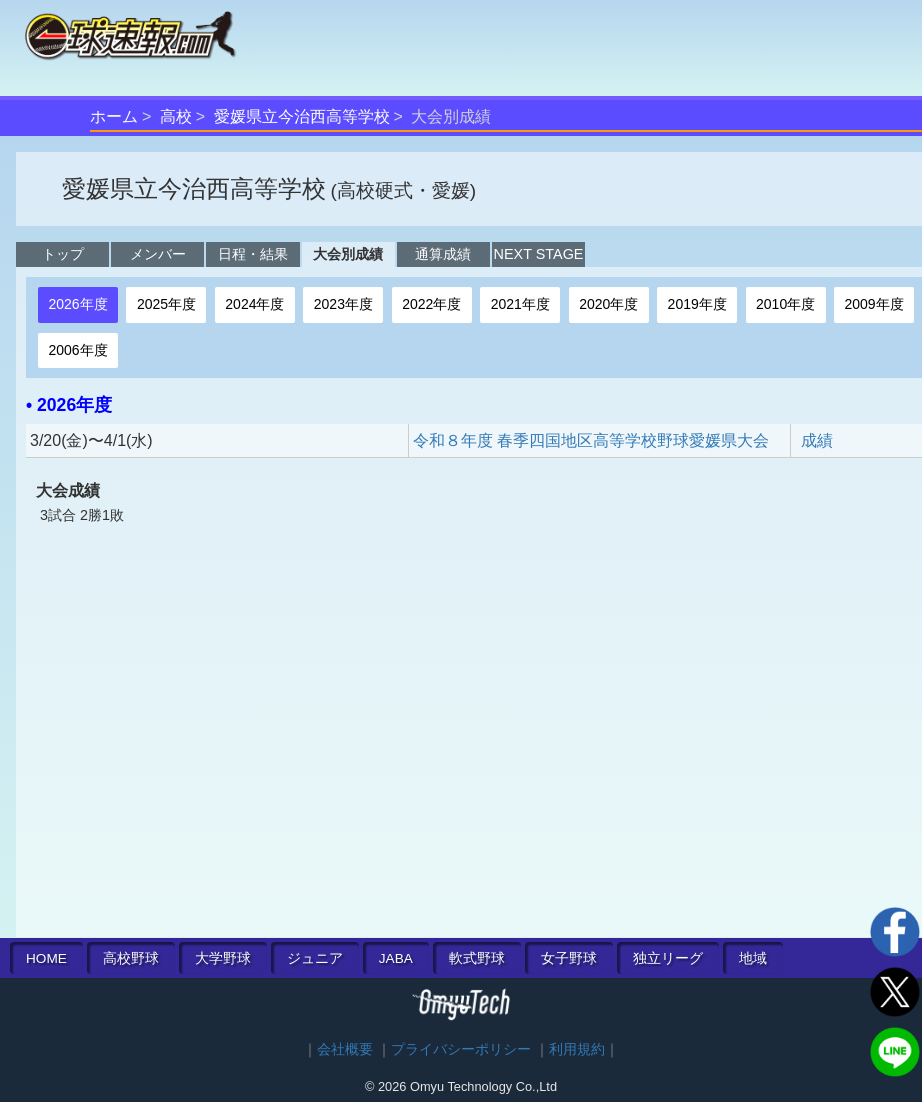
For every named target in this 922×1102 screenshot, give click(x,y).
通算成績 (443, 254)
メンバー (158, 254)
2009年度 (874, 304)
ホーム (114, 116)
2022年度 (431, 304)
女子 (569, 958)
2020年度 (608, 304)
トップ (63, 254)
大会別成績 (348, 254)
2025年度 (166, 304)
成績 (817, 440)
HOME (46, 958)
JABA (396, 958)
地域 (753, 958)
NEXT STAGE (539, 254)
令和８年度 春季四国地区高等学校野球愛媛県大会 (591, 440)
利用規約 (577, 1049)
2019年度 (697, 304)
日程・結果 (253, 254)
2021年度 (520, 304)
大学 (223, 958)
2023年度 (343, 304)
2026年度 (77, 304)
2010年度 (785, 304)
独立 (668, 958)
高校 (176, 116)
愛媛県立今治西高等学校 (302, 116)
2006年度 (77, 350)
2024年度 (254, 304)
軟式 (477, 958)
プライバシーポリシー (461, 1049)
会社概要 (345, 1049)
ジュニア (315, 958)
